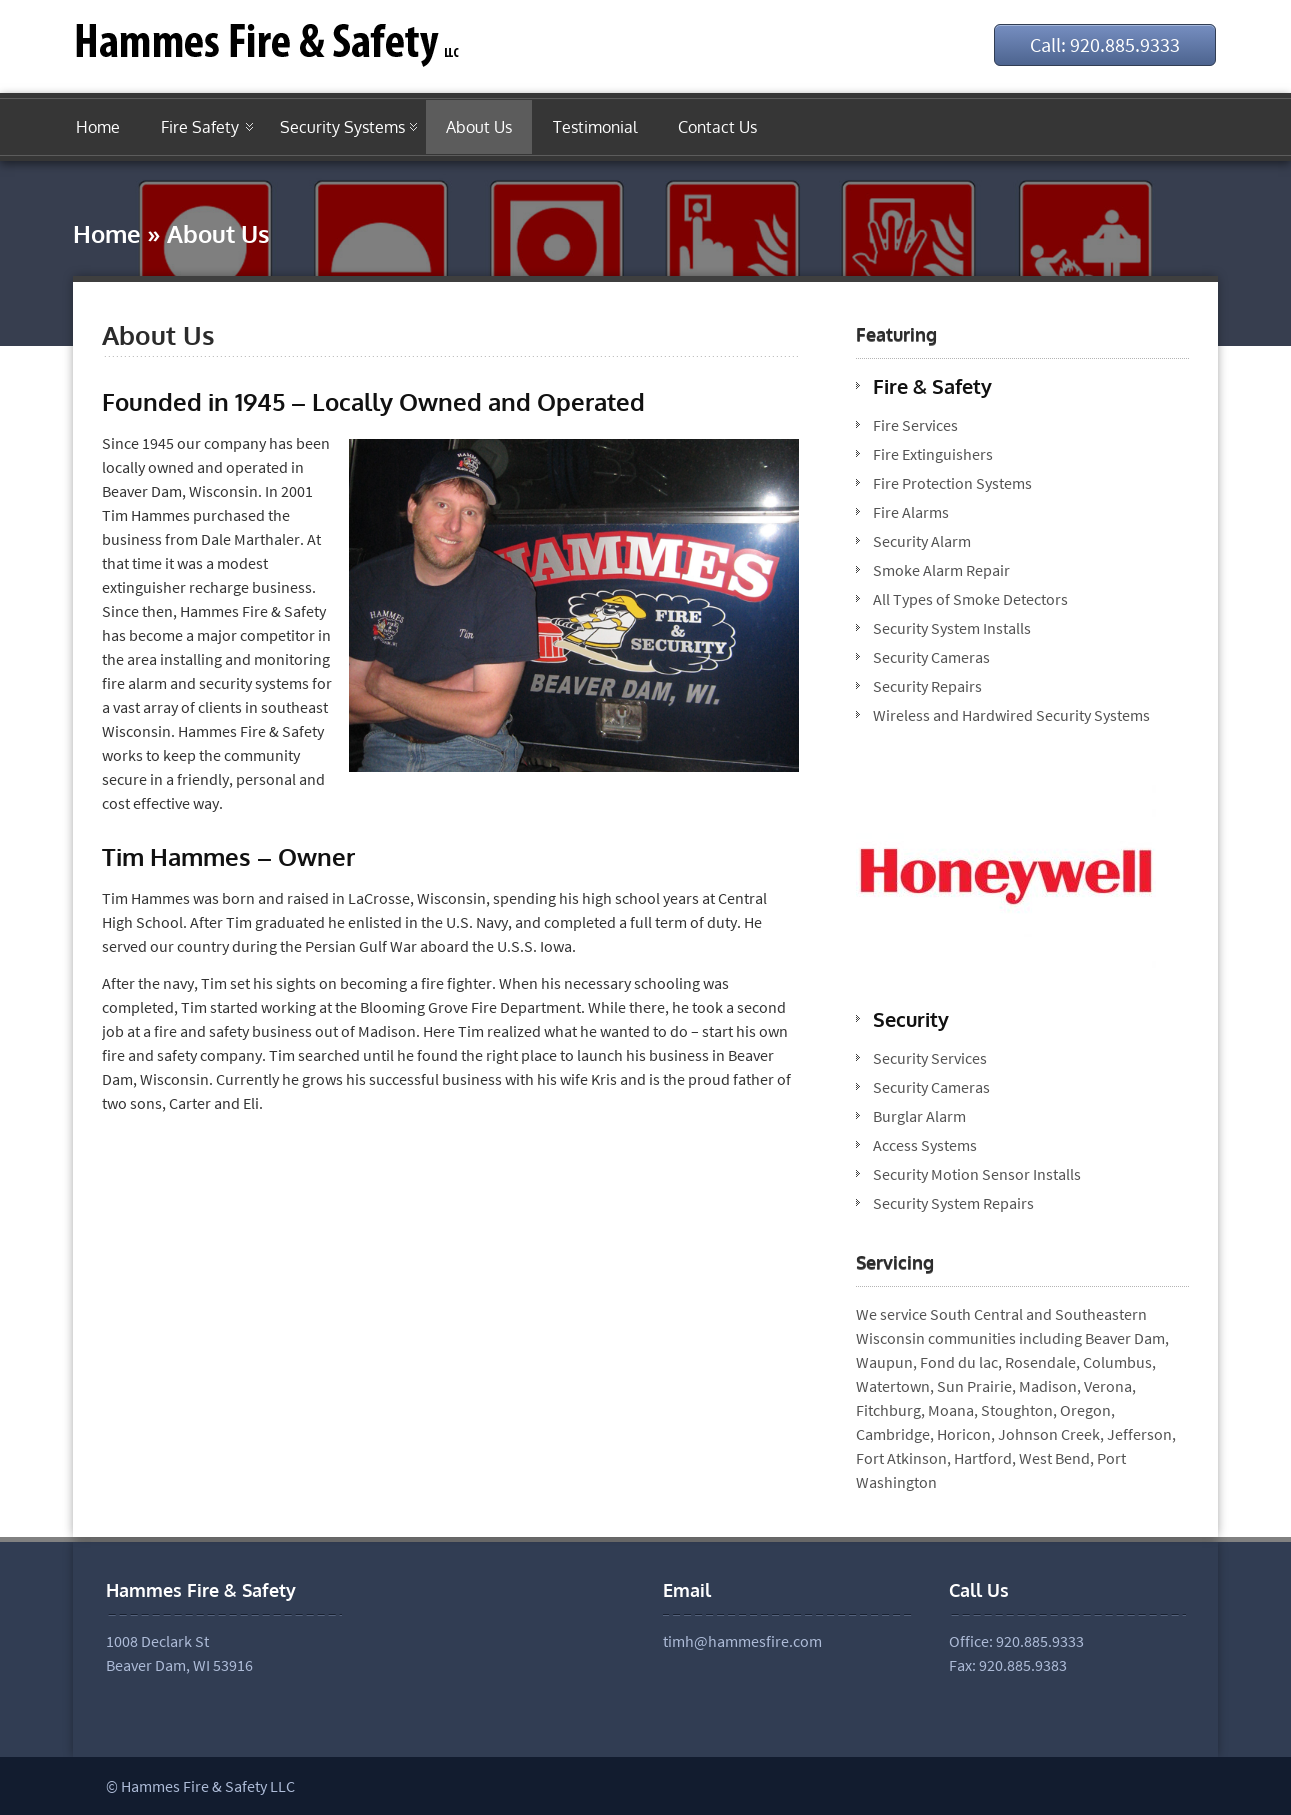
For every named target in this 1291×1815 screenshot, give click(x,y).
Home (98, 127)
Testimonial (595, 127)
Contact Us (717, 127)
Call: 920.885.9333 (1105, 44)
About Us (479, 127)
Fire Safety (200, 127)
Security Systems (342, 127)
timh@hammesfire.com (742, 1641)
